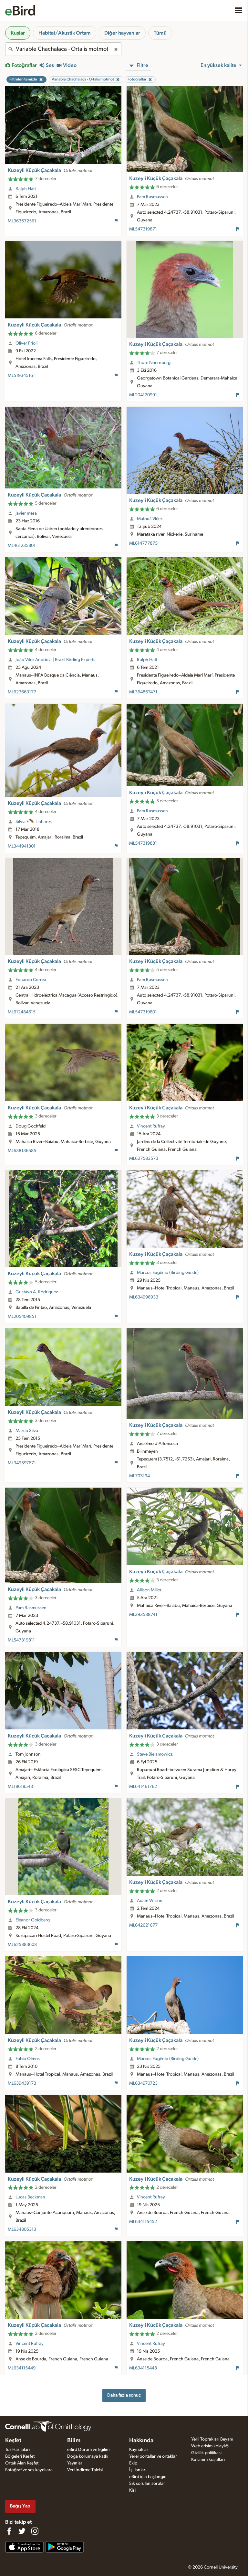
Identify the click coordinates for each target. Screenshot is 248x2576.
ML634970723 (143, 2083)
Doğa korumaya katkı (87, 2456)
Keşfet (13, 2440)
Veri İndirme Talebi (85, 2470)
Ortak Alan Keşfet (21, 2463)
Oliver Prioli (26, 343)
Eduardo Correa (31, 980)
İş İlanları (137, 2470)
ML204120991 (143, 395)
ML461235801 (22, 545)
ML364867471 (143, 692)
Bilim (73, 2440)
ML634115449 (22, 2368)
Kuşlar (18, 33)
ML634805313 (22, 2229)
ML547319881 (143, 843)
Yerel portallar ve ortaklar (153, 2456)
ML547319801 (143, 1012)
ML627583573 (143, 1158)
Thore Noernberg (153, 362)
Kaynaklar (138, 2449)
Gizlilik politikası (206, 2453)
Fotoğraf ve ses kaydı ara (29, 2470)
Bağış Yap (20, 2506)
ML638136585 (22, 1151)
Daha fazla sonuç (124, 2395)
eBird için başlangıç (147, 2476)
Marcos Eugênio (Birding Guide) (168, 1272)
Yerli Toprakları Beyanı (212, 2439)
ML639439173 (22, 2083)
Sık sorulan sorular (147, 2483)
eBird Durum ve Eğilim (88, 2449)
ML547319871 (143, 229)
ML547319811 (21, 1640)
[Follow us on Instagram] (35, 2531)
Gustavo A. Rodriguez (37, 1292)
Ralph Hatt (26, 189)
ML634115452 (143, 2221)
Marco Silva (27, 1430)
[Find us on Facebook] (9, 2531)
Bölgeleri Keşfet (20, 2456)
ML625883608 (22, 1944)
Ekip (133, 2463)
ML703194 (139, 1476)
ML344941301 (22, 846)
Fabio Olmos (28, 2059)
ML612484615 (22, 1012)
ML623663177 (22, 692)
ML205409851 (22, 1316)
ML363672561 (22, 221)
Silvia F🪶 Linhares (34, 821)
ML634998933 (143, 1297)
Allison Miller (149, 1590)
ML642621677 (143, 1925)
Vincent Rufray (151, 1126)
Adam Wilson (149, 1900)
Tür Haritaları (17, 2449)
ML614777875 (143, 543)
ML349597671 (22, 1463)
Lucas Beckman (30, 2197)
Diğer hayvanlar (122, 33)
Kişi (132, 2490)
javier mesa (26, 513)
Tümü (160, 33)
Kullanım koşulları (208, 2459)
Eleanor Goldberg (33, 1920)
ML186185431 (21, 1786)
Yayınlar (74, 2463)
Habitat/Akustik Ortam (64, 33)
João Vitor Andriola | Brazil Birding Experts (55, 659)
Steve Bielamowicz (154, 1754)
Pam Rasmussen (152, 197)
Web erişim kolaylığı (210, 2446)
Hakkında (141, 2440)
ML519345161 (21, 375)
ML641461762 (143, 1786)
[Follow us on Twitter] (22, 2531)
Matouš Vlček (150, 519)
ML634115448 (143, 2368)
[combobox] (63, 49)
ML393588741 (143, 1614)
